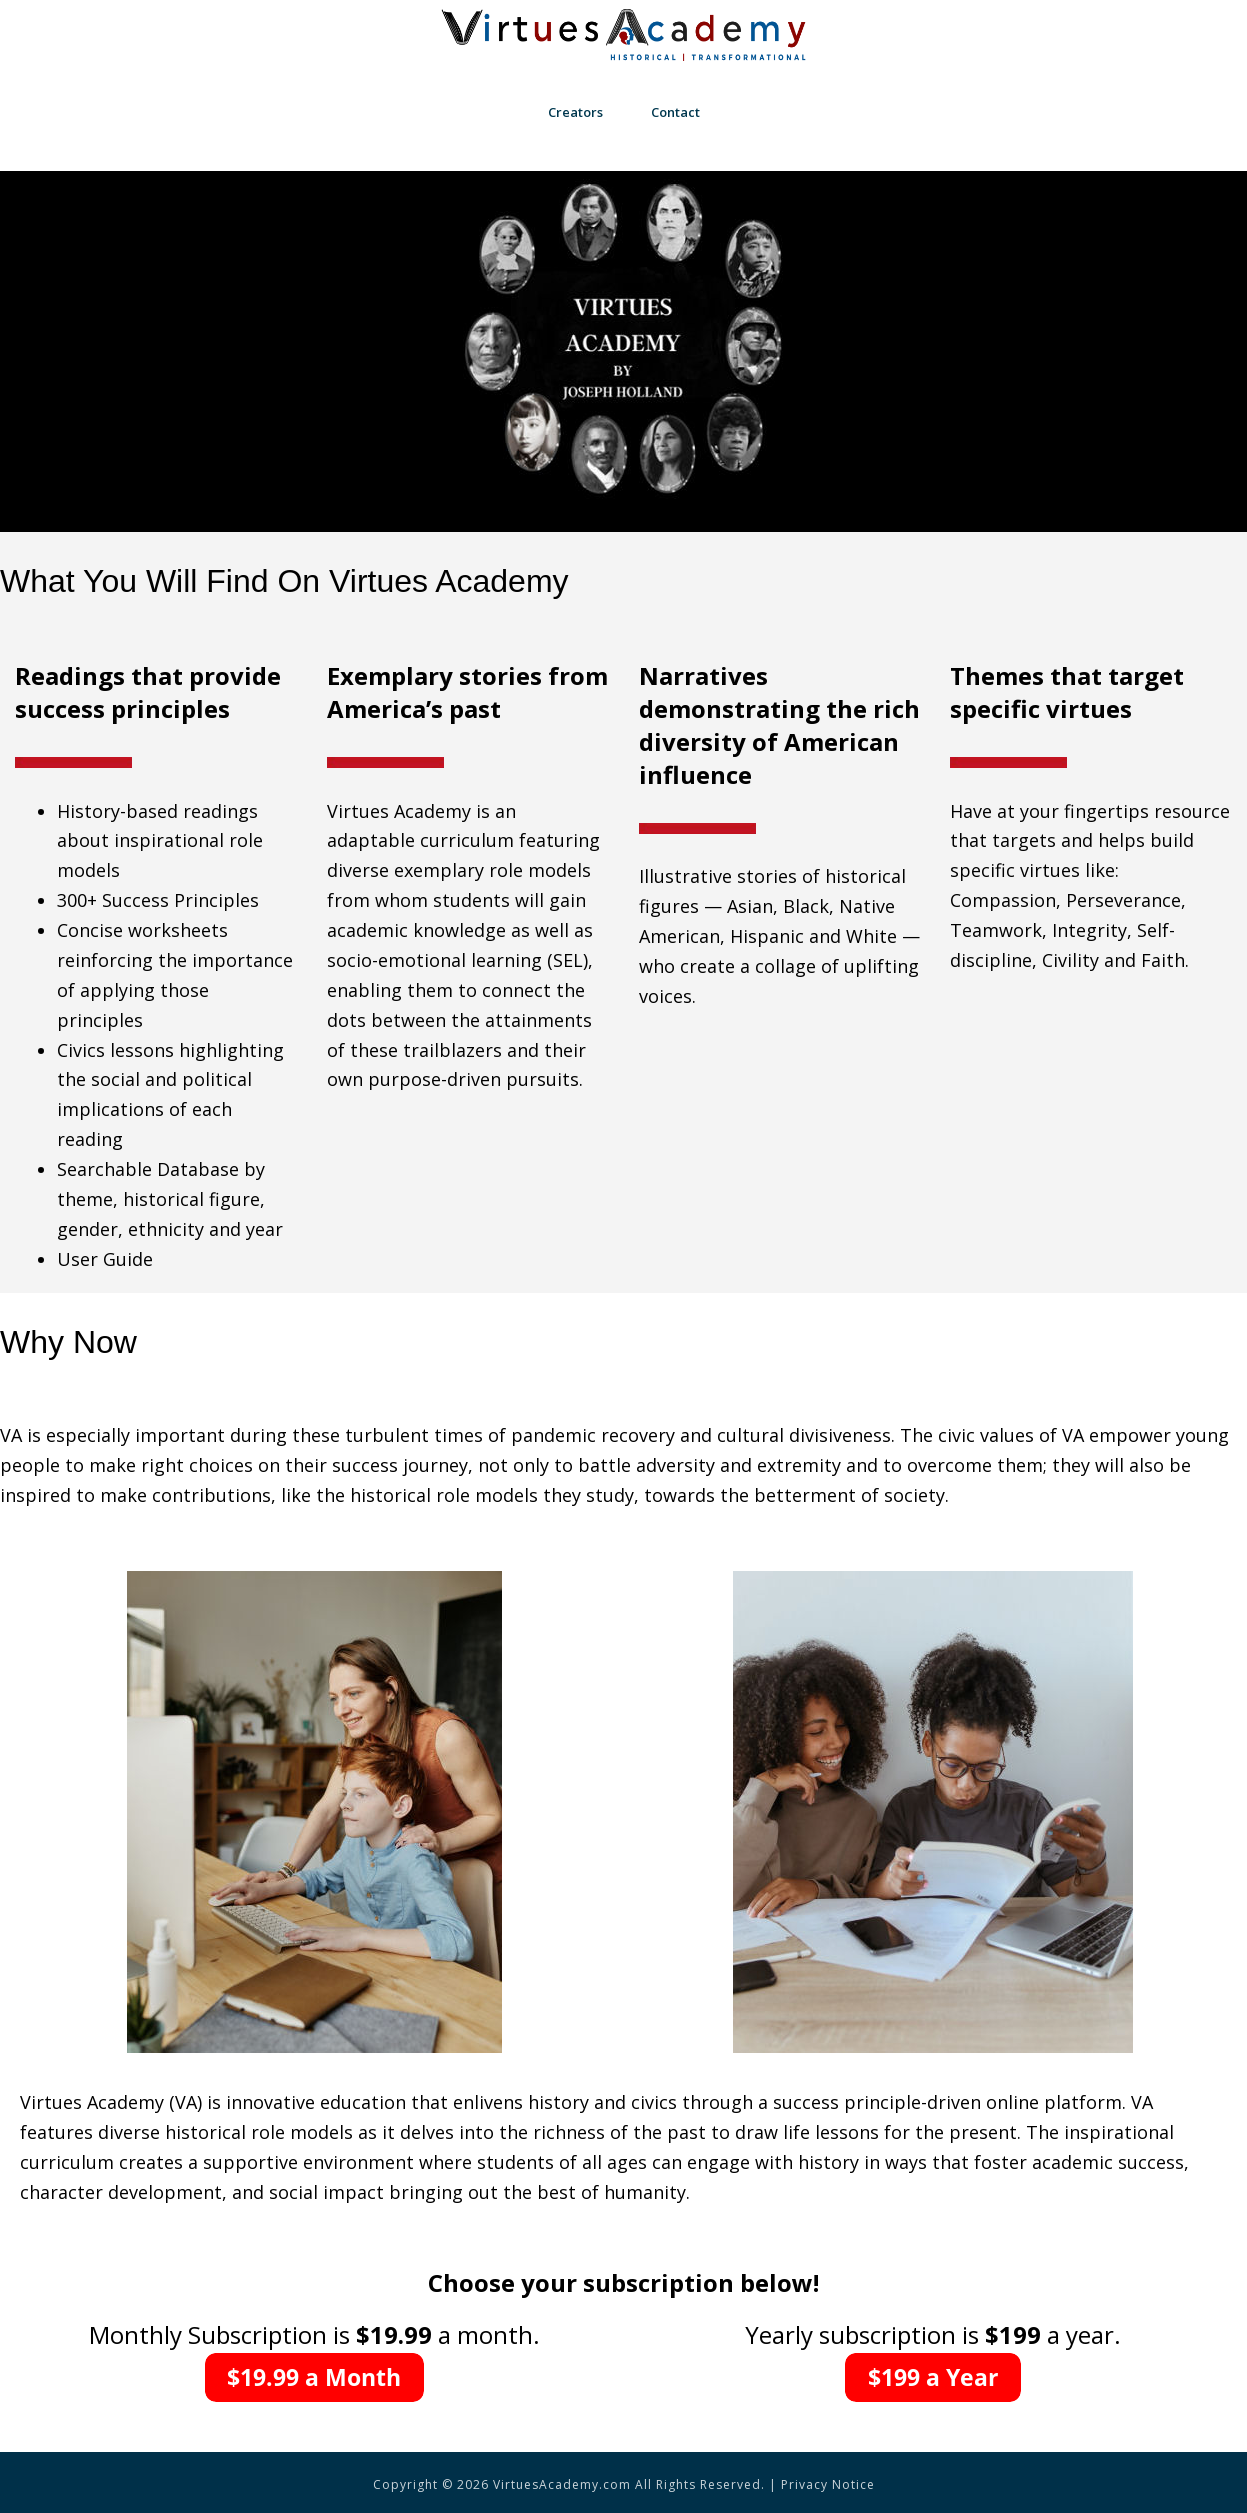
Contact (675, 112)
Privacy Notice (828, 2484)
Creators (575, 112)
